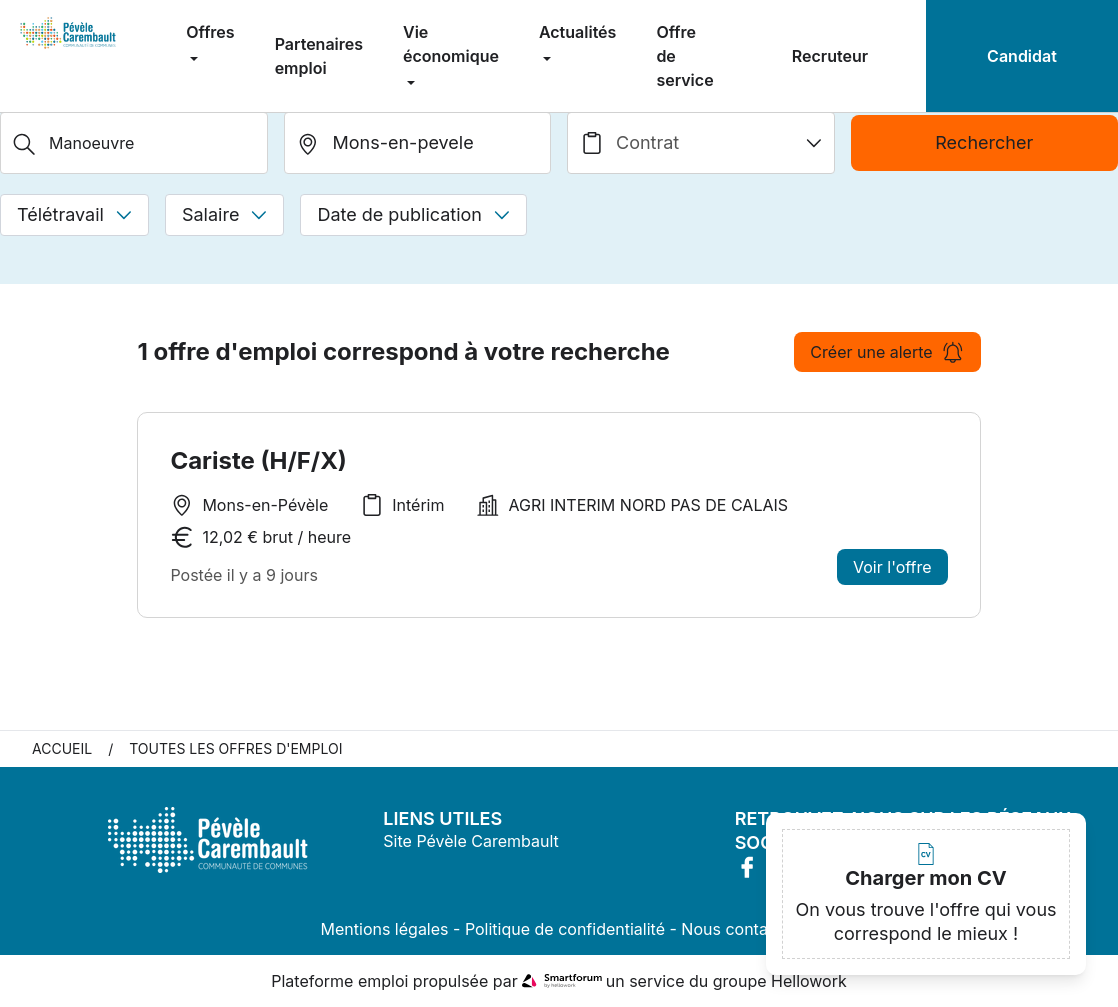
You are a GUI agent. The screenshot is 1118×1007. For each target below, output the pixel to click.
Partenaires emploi (319, 56)
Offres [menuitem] (210, 32)
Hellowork (809, 981)
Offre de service (684, 56)
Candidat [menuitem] (1022, 56)
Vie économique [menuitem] (451, 44)
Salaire (224, 214)
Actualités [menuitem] (577, 32)
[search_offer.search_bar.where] (418, 143)
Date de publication (413, 214)
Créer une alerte (887, 352)
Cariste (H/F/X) (258, 460)
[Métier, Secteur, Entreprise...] (134, 143)
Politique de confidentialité (565, 929)
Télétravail (74, 214)
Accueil (62, 748)
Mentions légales (385, 929)
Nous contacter (739, 929)
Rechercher (984, 142)
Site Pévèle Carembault (470, 841)
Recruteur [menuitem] (830, 56)
